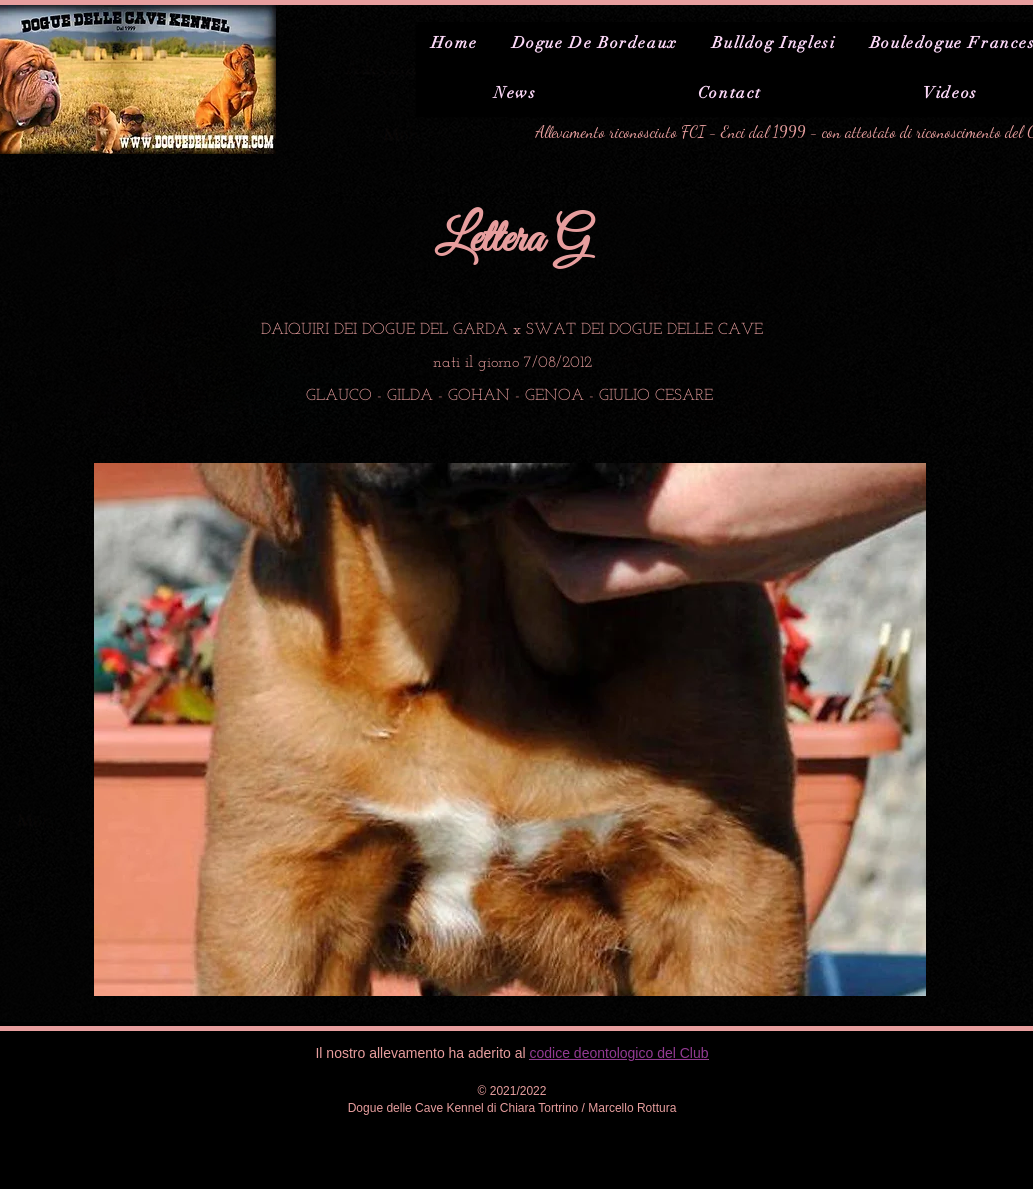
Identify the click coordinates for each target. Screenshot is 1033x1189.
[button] (510, 729)
